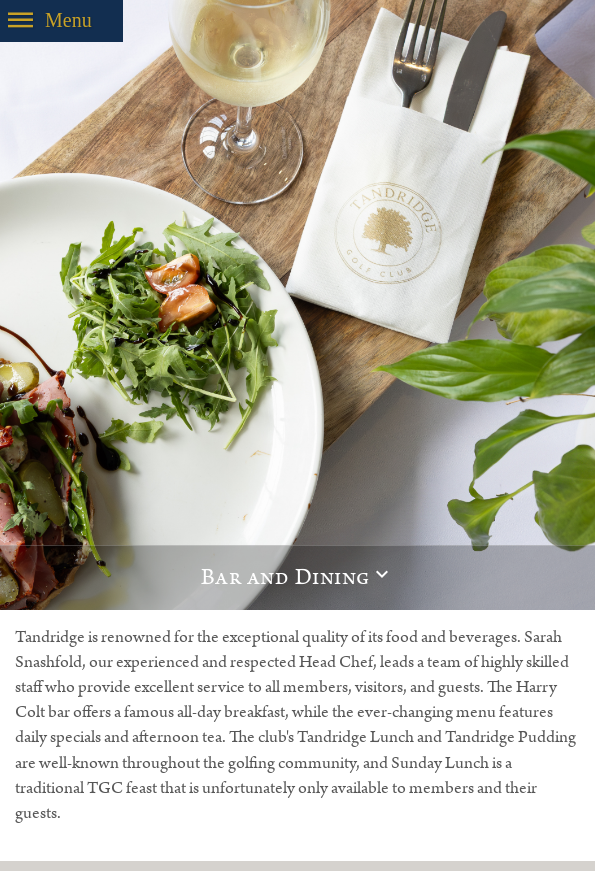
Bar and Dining (285, 577)
